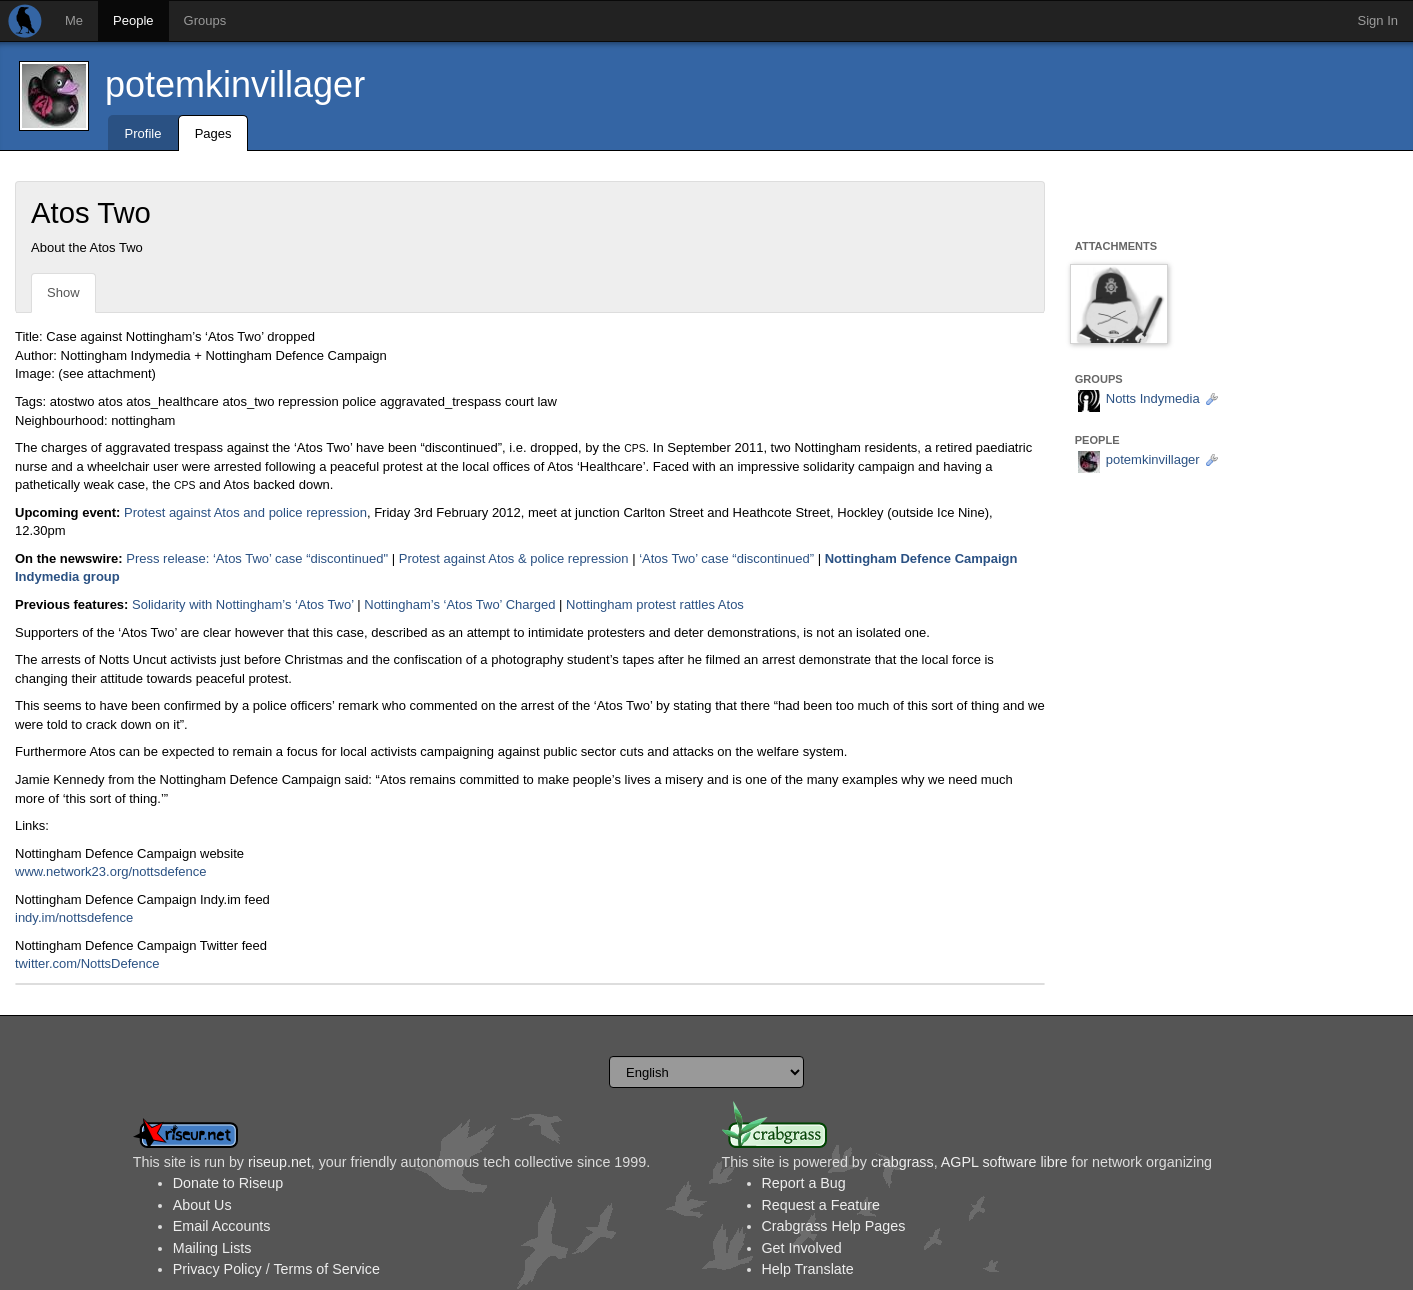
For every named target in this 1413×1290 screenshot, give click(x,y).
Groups (205, 20)
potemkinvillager (235, 84)
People (133, 20)
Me (74, 20)
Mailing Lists (212, 1248)
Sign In (1378, 20)
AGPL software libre (1004, 1162)
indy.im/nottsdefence (74, 917)
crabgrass (902, 1162)
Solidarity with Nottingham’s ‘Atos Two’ (243, 604)
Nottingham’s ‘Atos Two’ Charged (459, 604)
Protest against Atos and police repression (245, 512)
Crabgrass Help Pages (834, 1226)
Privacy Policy (217, 1269)
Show (63, 292)
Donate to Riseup (228, 1183)
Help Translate (808, 1269)
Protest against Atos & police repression (514, 558)
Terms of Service (326, 1269)
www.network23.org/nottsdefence (111, 871)
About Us (202, 1205)
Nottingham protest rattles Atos (655, 604)
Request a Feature (821, 1205)
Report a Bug (804, 1183)
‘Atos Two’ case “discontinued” (726, 558)
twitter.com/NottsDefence (87, 963)
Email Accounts (222, 1226)
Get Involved (802, 1248)
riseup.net (279, 1162)
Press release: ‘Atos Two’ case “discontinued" (257, 558)
